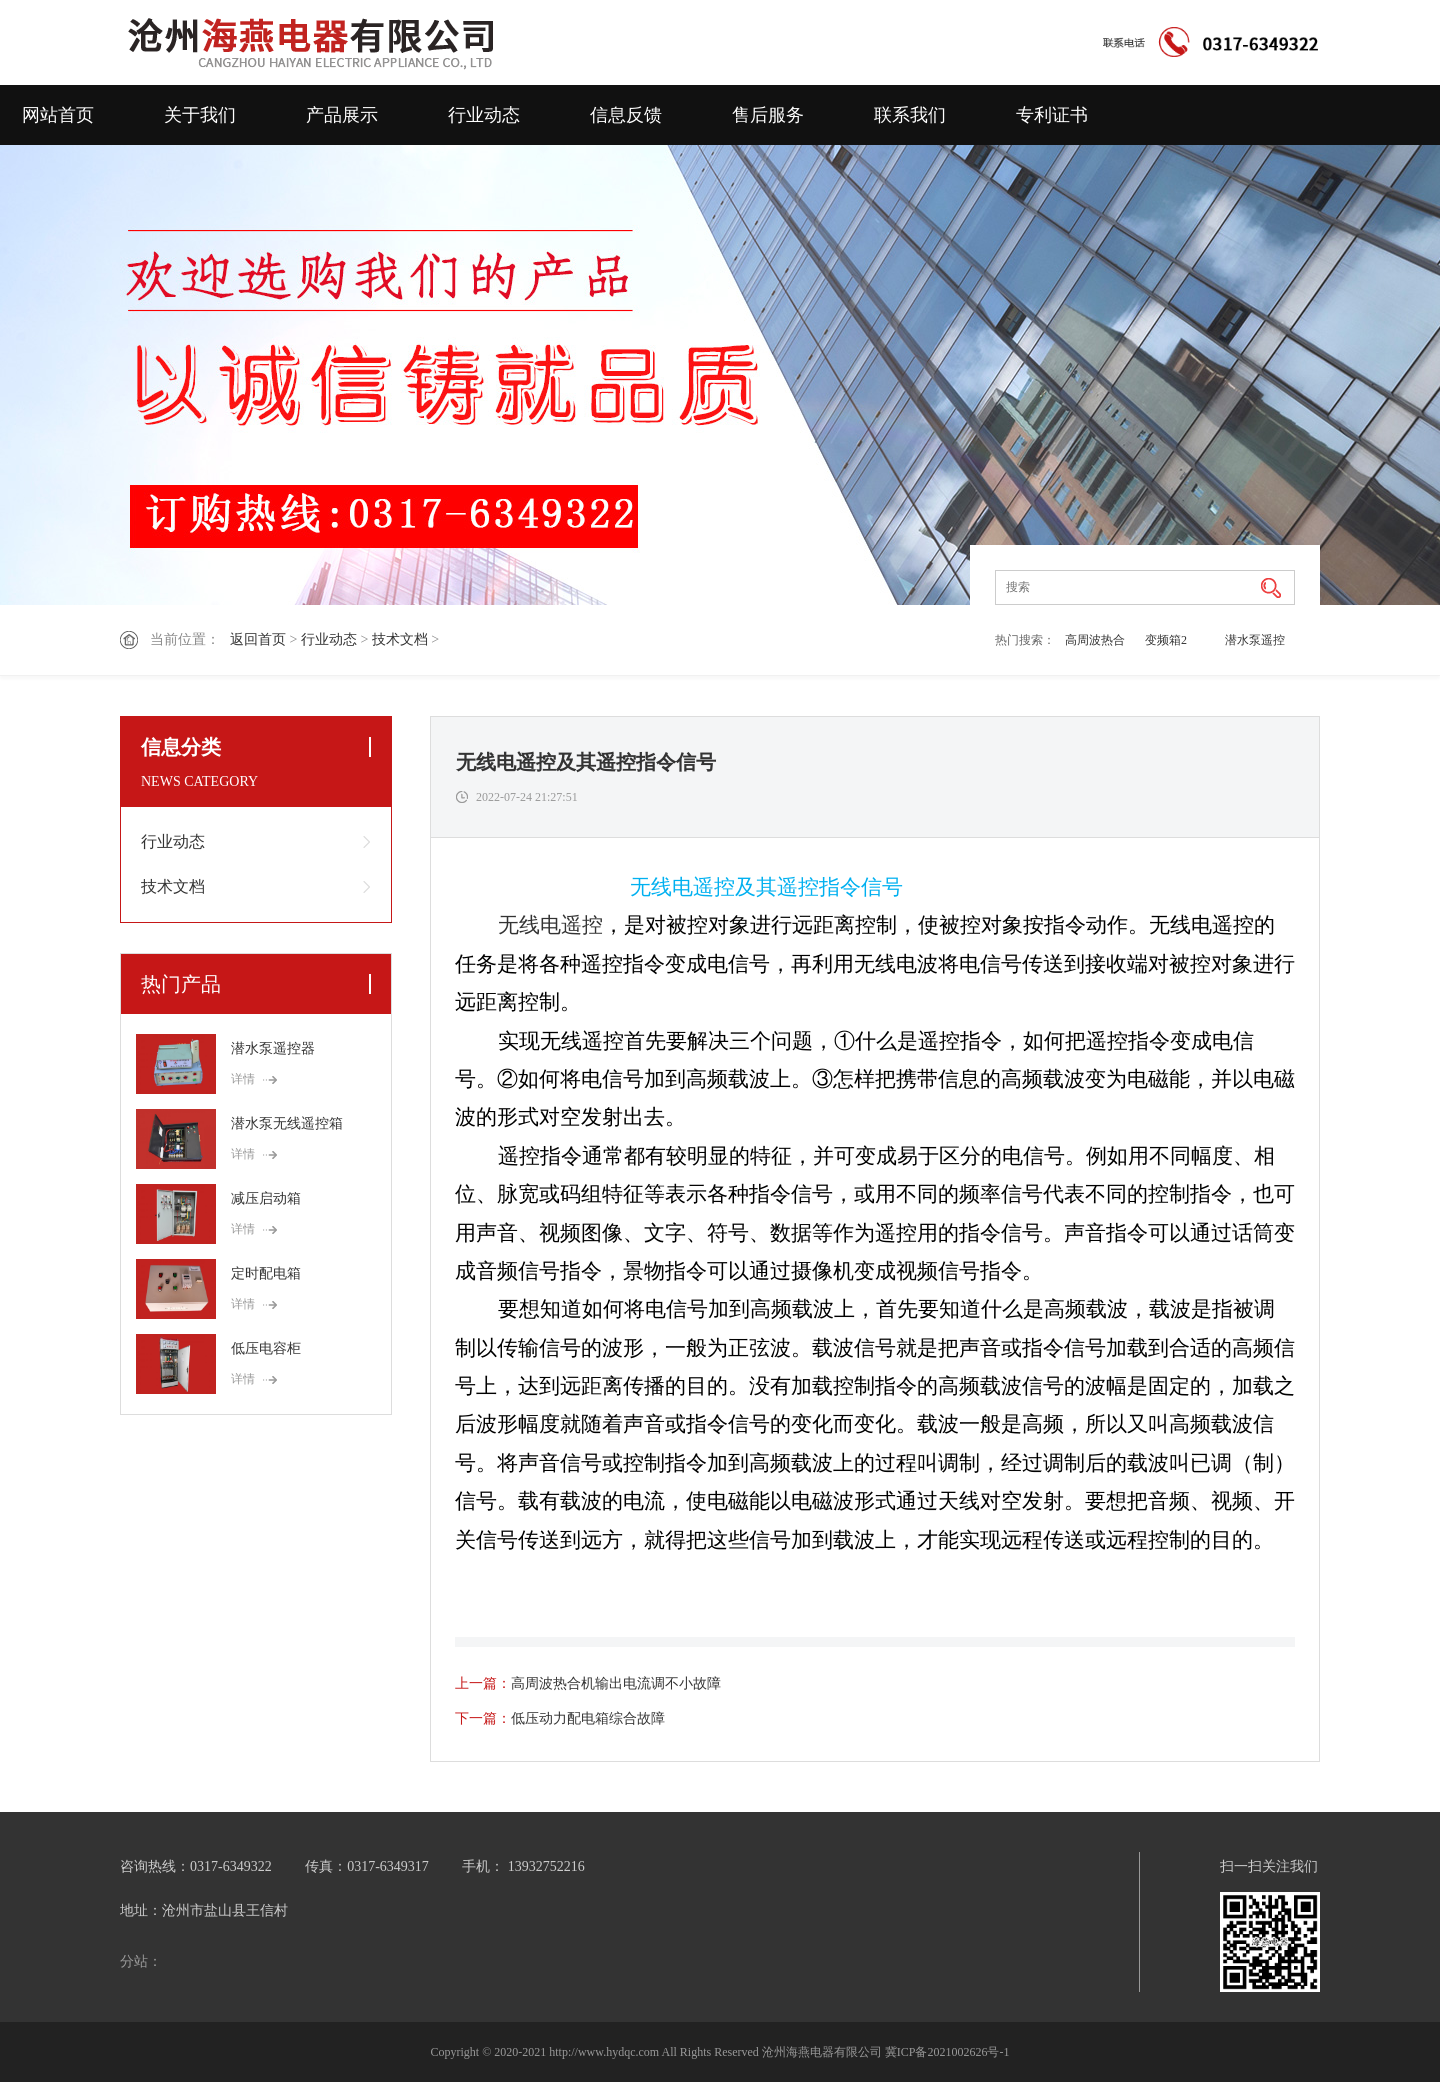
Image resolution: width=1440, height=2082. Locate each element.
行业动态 (484, 115)
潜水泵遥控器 (1255, 644)
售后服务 (768, 115)
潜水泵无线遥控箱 (287, 1123)
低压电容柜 (266, 1348)
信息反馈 (626, 115)
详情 (243, 1079)
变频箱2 (1166, 640)
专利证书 (1052, 115)
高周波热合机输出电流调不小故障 (616, 1683)
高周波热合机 (1095, 644)
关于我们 (200, 115)
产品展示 (342, 115)
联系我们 (910, 115)
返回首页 (258, 639)
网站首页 (58, 115)
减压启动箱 (266, 1198)
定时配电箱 (266, 1273)
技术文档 (400, 639)
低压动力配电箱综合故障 (588, 1718)
